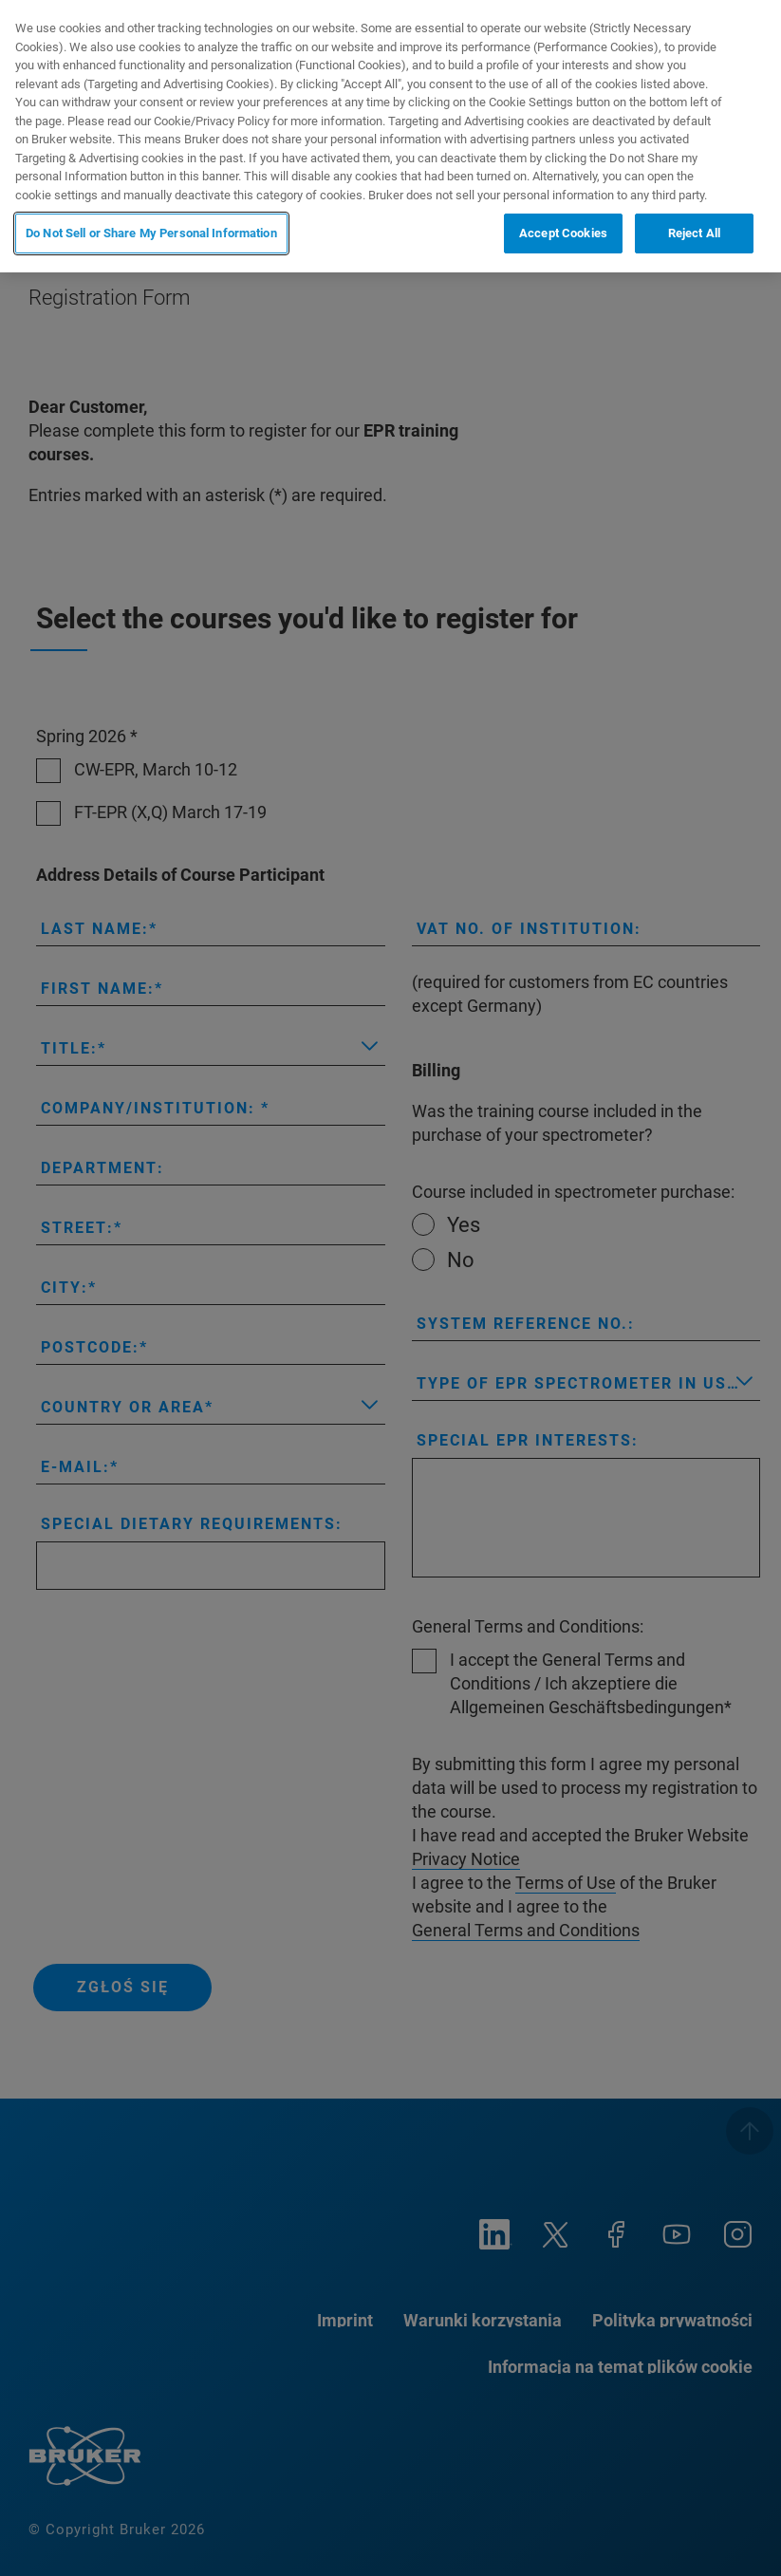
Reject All (694, 233)
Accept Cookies (563, 233)
